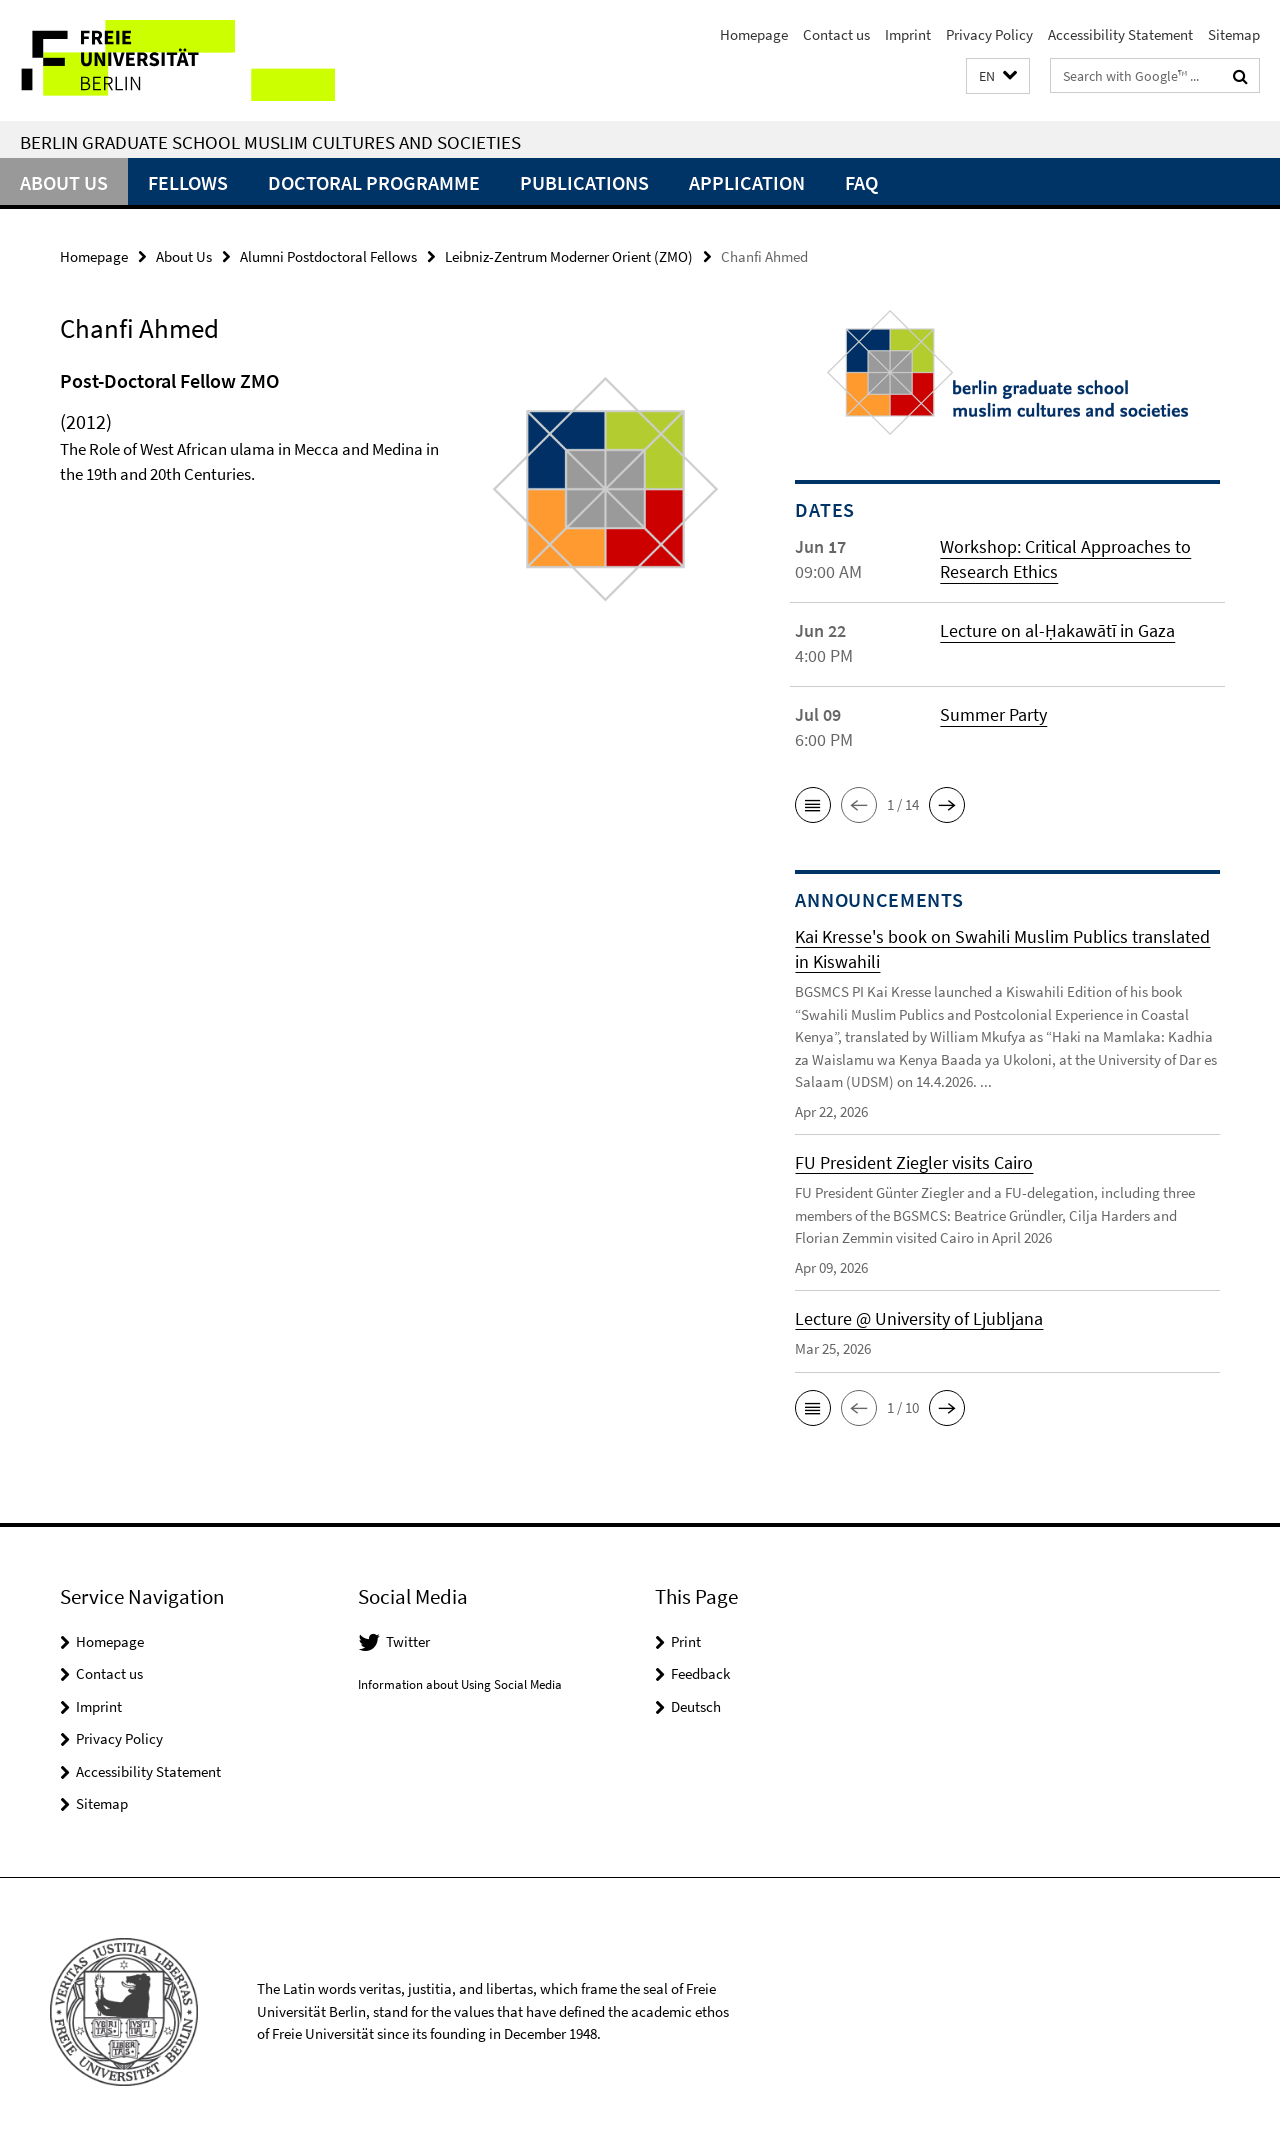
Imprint (908, 34)
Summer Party (993, 714)
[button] (998, 76)
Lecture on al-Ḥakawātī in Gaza (1057, 630)
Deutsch (696, 1706)
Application (747, 182)
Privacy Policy (989, 34)
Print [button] (686, 1641)
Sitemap (1234, 34)
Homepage (754, 34)
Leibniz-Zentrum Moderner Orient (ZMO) (569, 256)
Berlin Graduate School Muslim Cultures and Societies (270, 142)
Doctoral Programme (374, 182)
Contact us (836, 34)
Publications (584, 182)
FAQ (861, 182)
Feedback (700, 1673)
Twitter (408, 1641)
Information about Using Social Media (460, 1684)
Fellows (188, 182)
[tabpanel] (392, 497)
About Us (64, 182)
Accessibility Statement (1120, 34)
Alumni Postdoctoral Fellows (328, 256)
